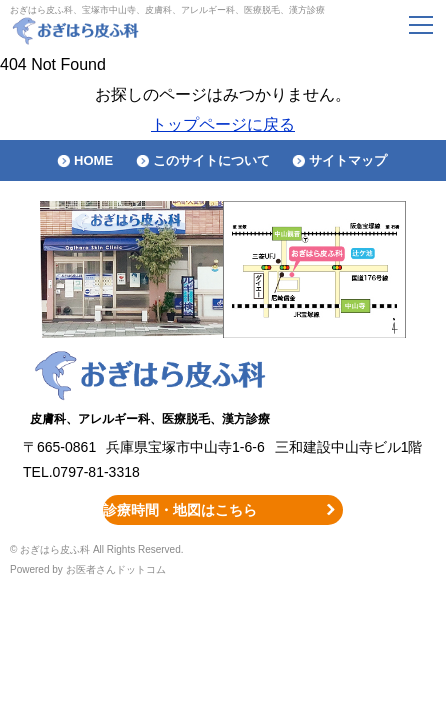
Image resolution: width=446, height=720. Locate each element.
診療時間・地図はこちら (180, 510)
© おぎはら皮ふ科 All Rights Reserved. (97, 549)
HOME (93, 160)
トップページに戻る (223, 124)
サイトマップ (348, 160)
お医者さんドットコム (116, 569)
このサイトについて (211, 160)
